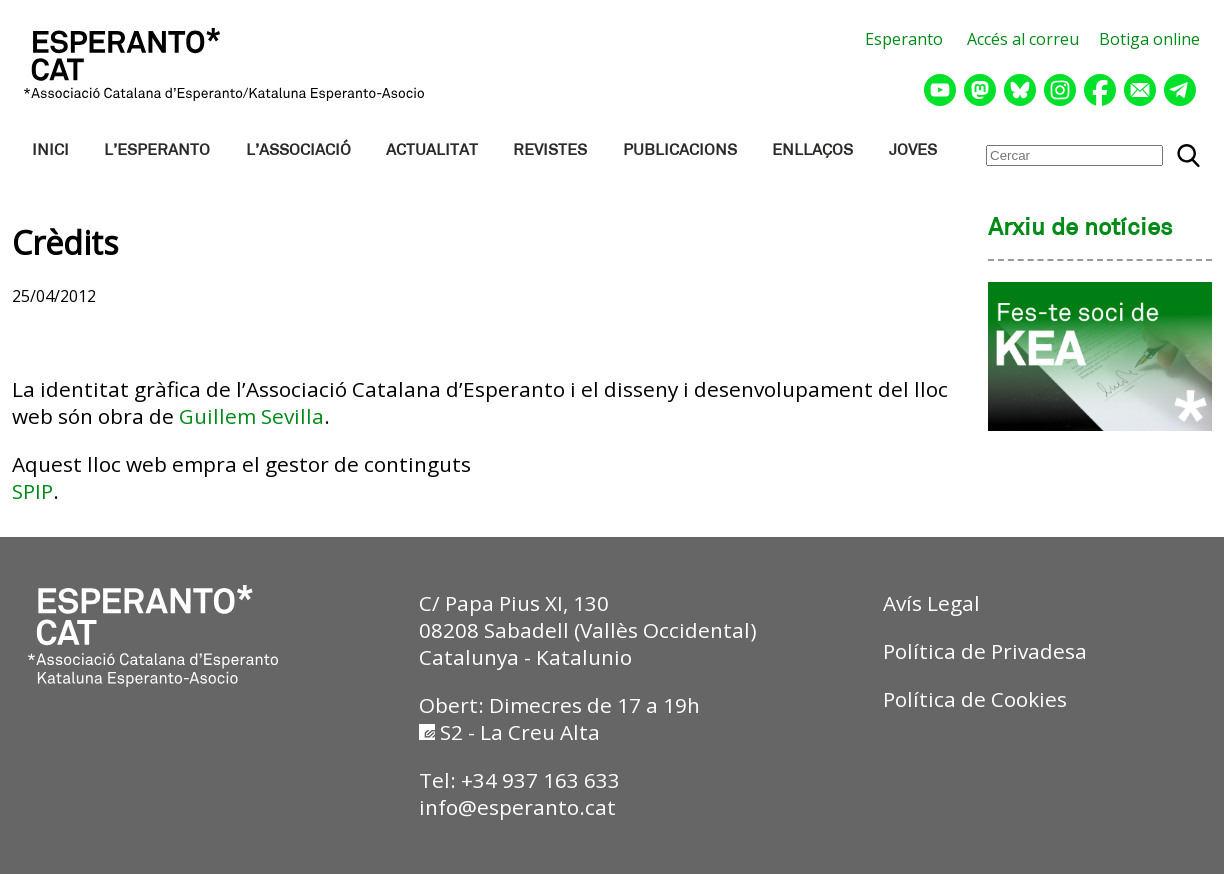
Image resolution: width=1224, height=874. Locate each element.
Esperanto (904, 39)
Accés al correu (1023, 39)
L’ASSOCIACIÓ (298, 150)
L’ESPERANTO (157, 150)
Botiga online (1149, 39)
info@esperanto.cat (517, 807)
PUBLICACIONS (680, 150)
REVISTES (550, 150)
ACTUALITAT (432, 150)
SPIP (32, 491)
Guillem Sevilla (251, 416)
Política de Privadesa (985, 651)
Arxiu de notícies (1080, 229)
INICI (50, 150)
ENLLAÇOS (812, 150)
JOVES (913, 150)
